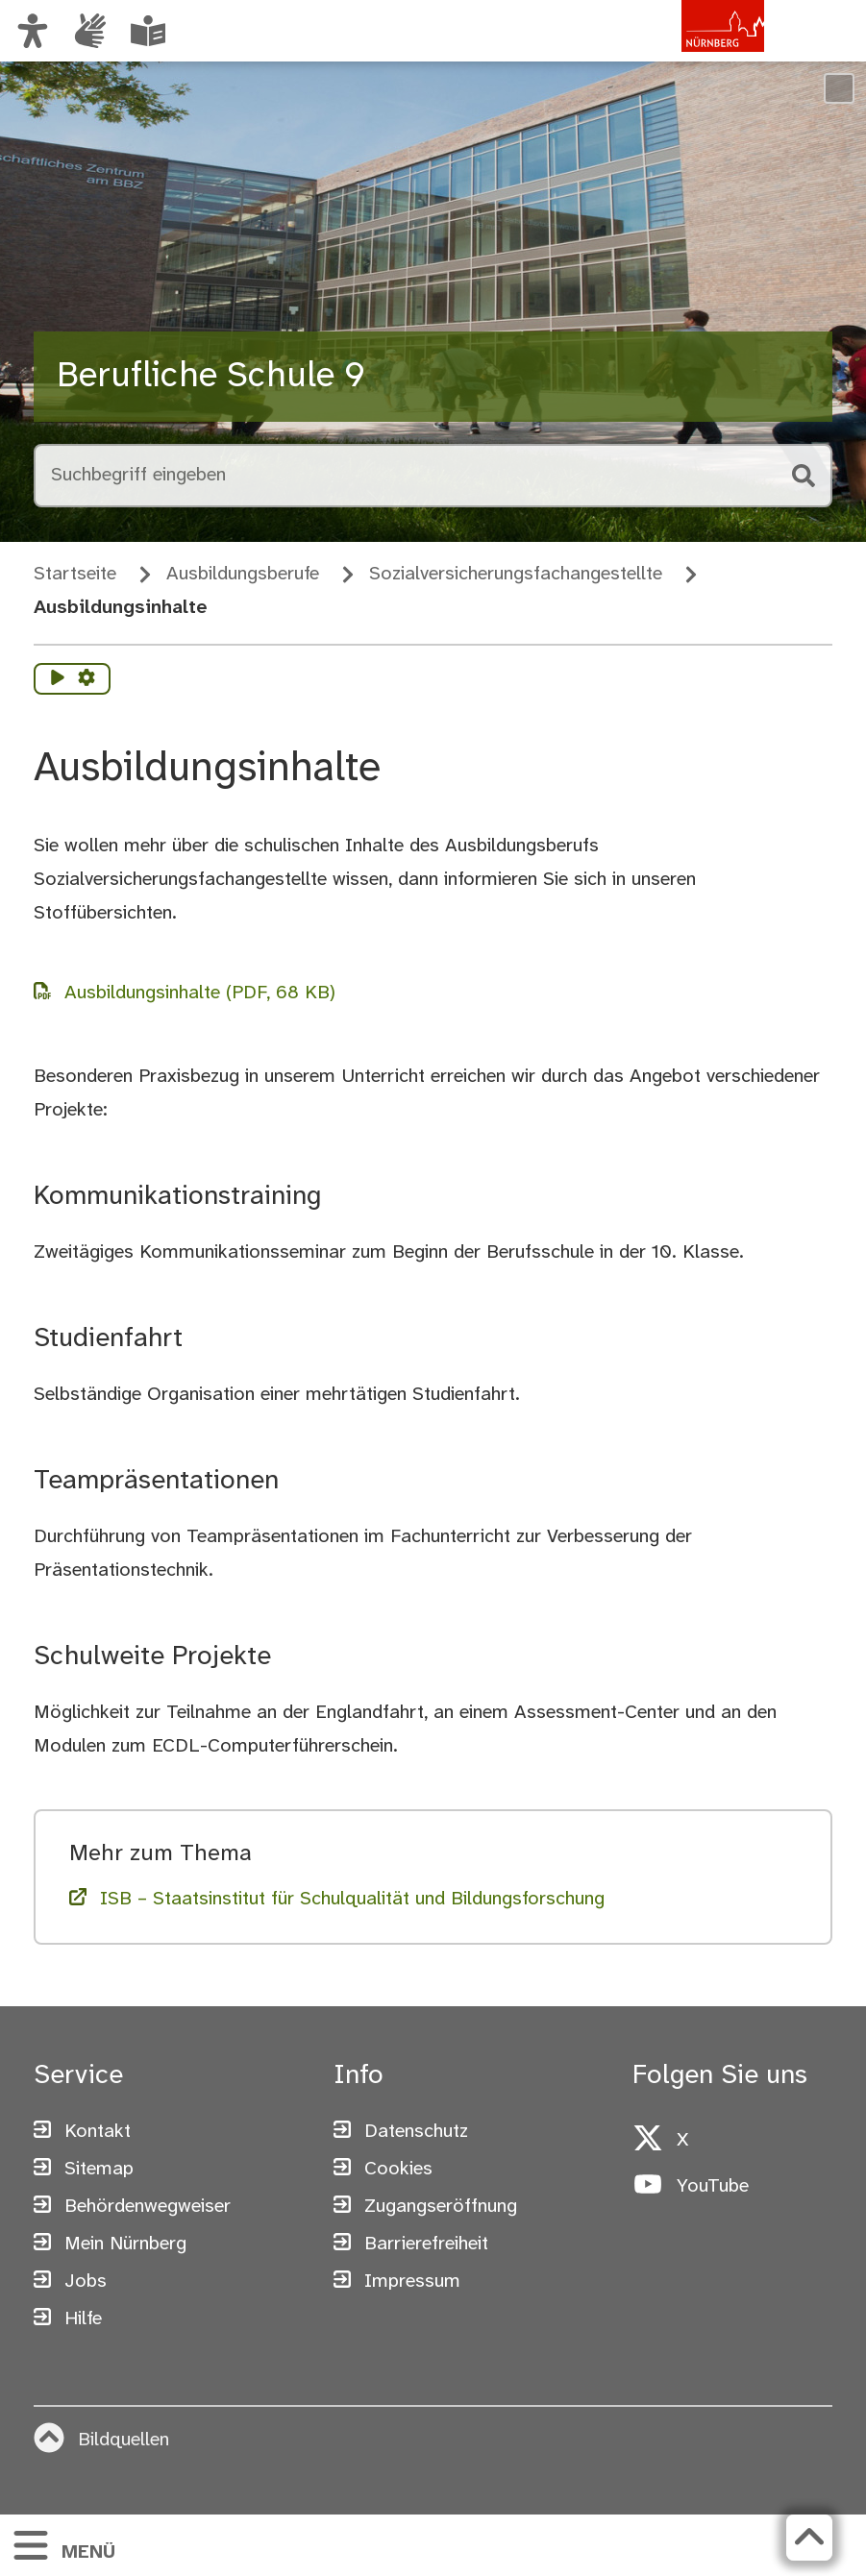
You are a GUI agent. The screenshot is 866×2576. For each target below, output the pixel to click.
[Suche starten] (801, 475)
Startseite (75, 574)
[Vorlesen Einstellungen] (86, 679)
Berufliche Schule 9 (211, 376)
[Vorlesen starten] (57, 679)
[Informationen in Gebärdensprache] (90, 30)
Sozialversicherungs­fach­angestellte (515, 574)
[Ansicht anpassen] (33, 30)
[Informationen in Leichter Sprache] (148, 30)
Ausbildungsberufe (242, 574)
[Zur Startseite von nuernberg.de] (682, 51)
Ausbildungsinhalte (120, 608)
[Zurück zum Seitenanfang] (809, 2538)
